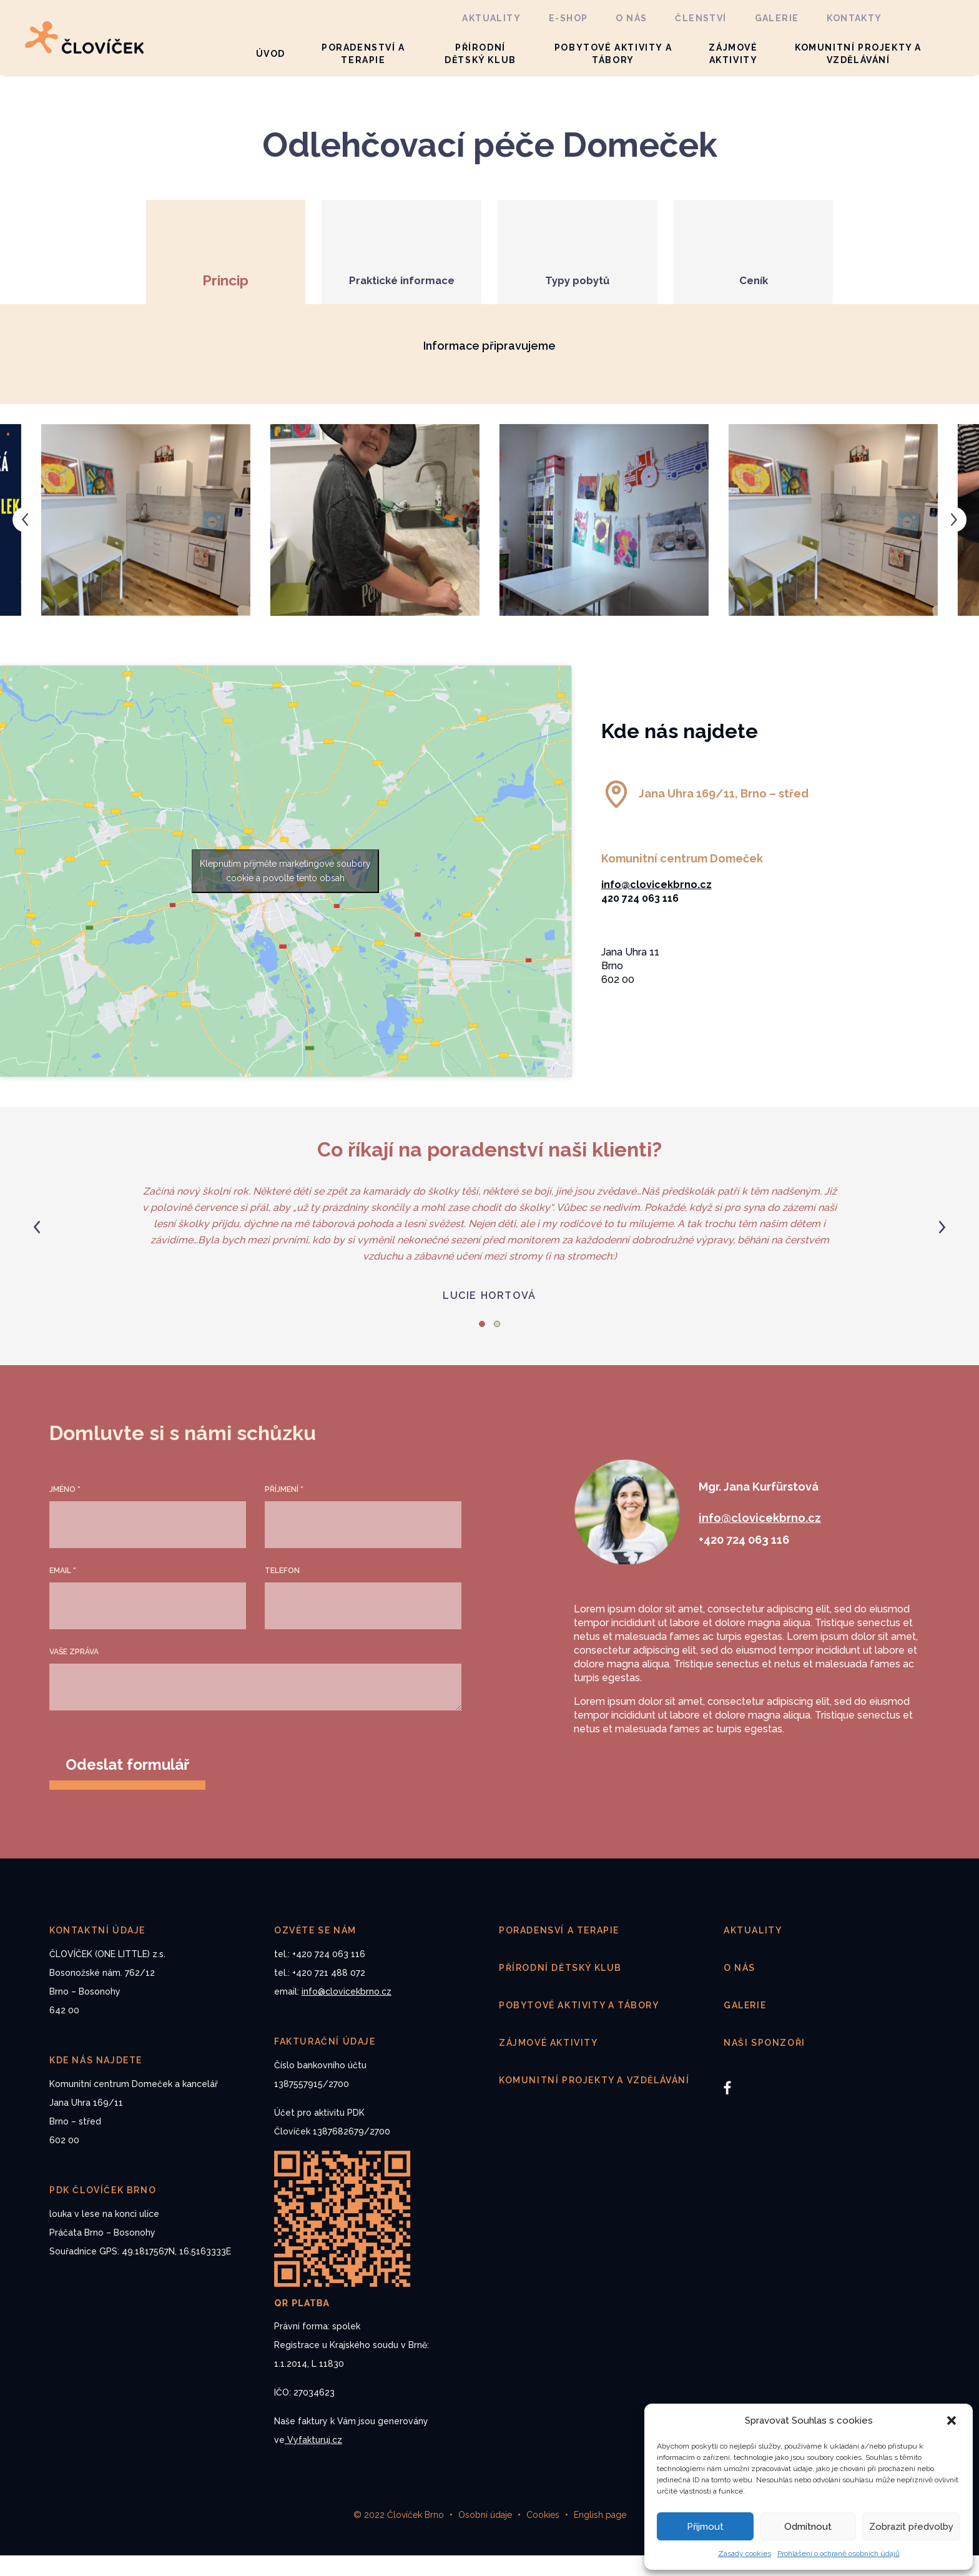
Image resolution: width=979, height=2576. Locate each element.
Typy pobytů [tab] (593, 301)
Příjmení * (284, 1510)
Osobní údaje (485, 2535)
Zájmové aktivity (733, 53)
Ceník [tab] (801, 301)
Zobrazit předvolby (911, 2526)
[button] (952, 2420)
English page (600, 2535)
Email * (62, 1591)
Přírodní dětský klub (480, 53)
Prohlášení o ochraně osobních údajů (838, 2553)
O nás (631, 18)
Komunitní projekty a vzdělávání (858, 53)
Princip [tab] (179, 301)
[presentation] (24, 540)
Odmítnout (808, 2526)
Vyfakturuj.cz (313, 2460)
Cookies (542, 2535)
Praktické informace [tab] (386, 301)
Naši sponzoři (764, 2063)
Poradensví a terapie (559, 1951)
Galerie (777, 18)
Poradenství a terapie (363, 53)
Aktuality (491, 18)
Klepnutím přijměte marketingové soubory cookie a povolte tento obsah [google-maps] (285, 891)
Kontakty (854, 18)
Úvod (270, 54)
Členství (700, 18)
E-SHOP (568, 18)
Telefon (282, 1591)
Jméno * (65, 1510)
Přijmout (705, 2526)
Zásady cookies (744, 2553)
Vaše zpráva (74, 1672)
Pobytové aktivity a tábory (613, 53)
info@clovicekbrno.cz (656, 905)
